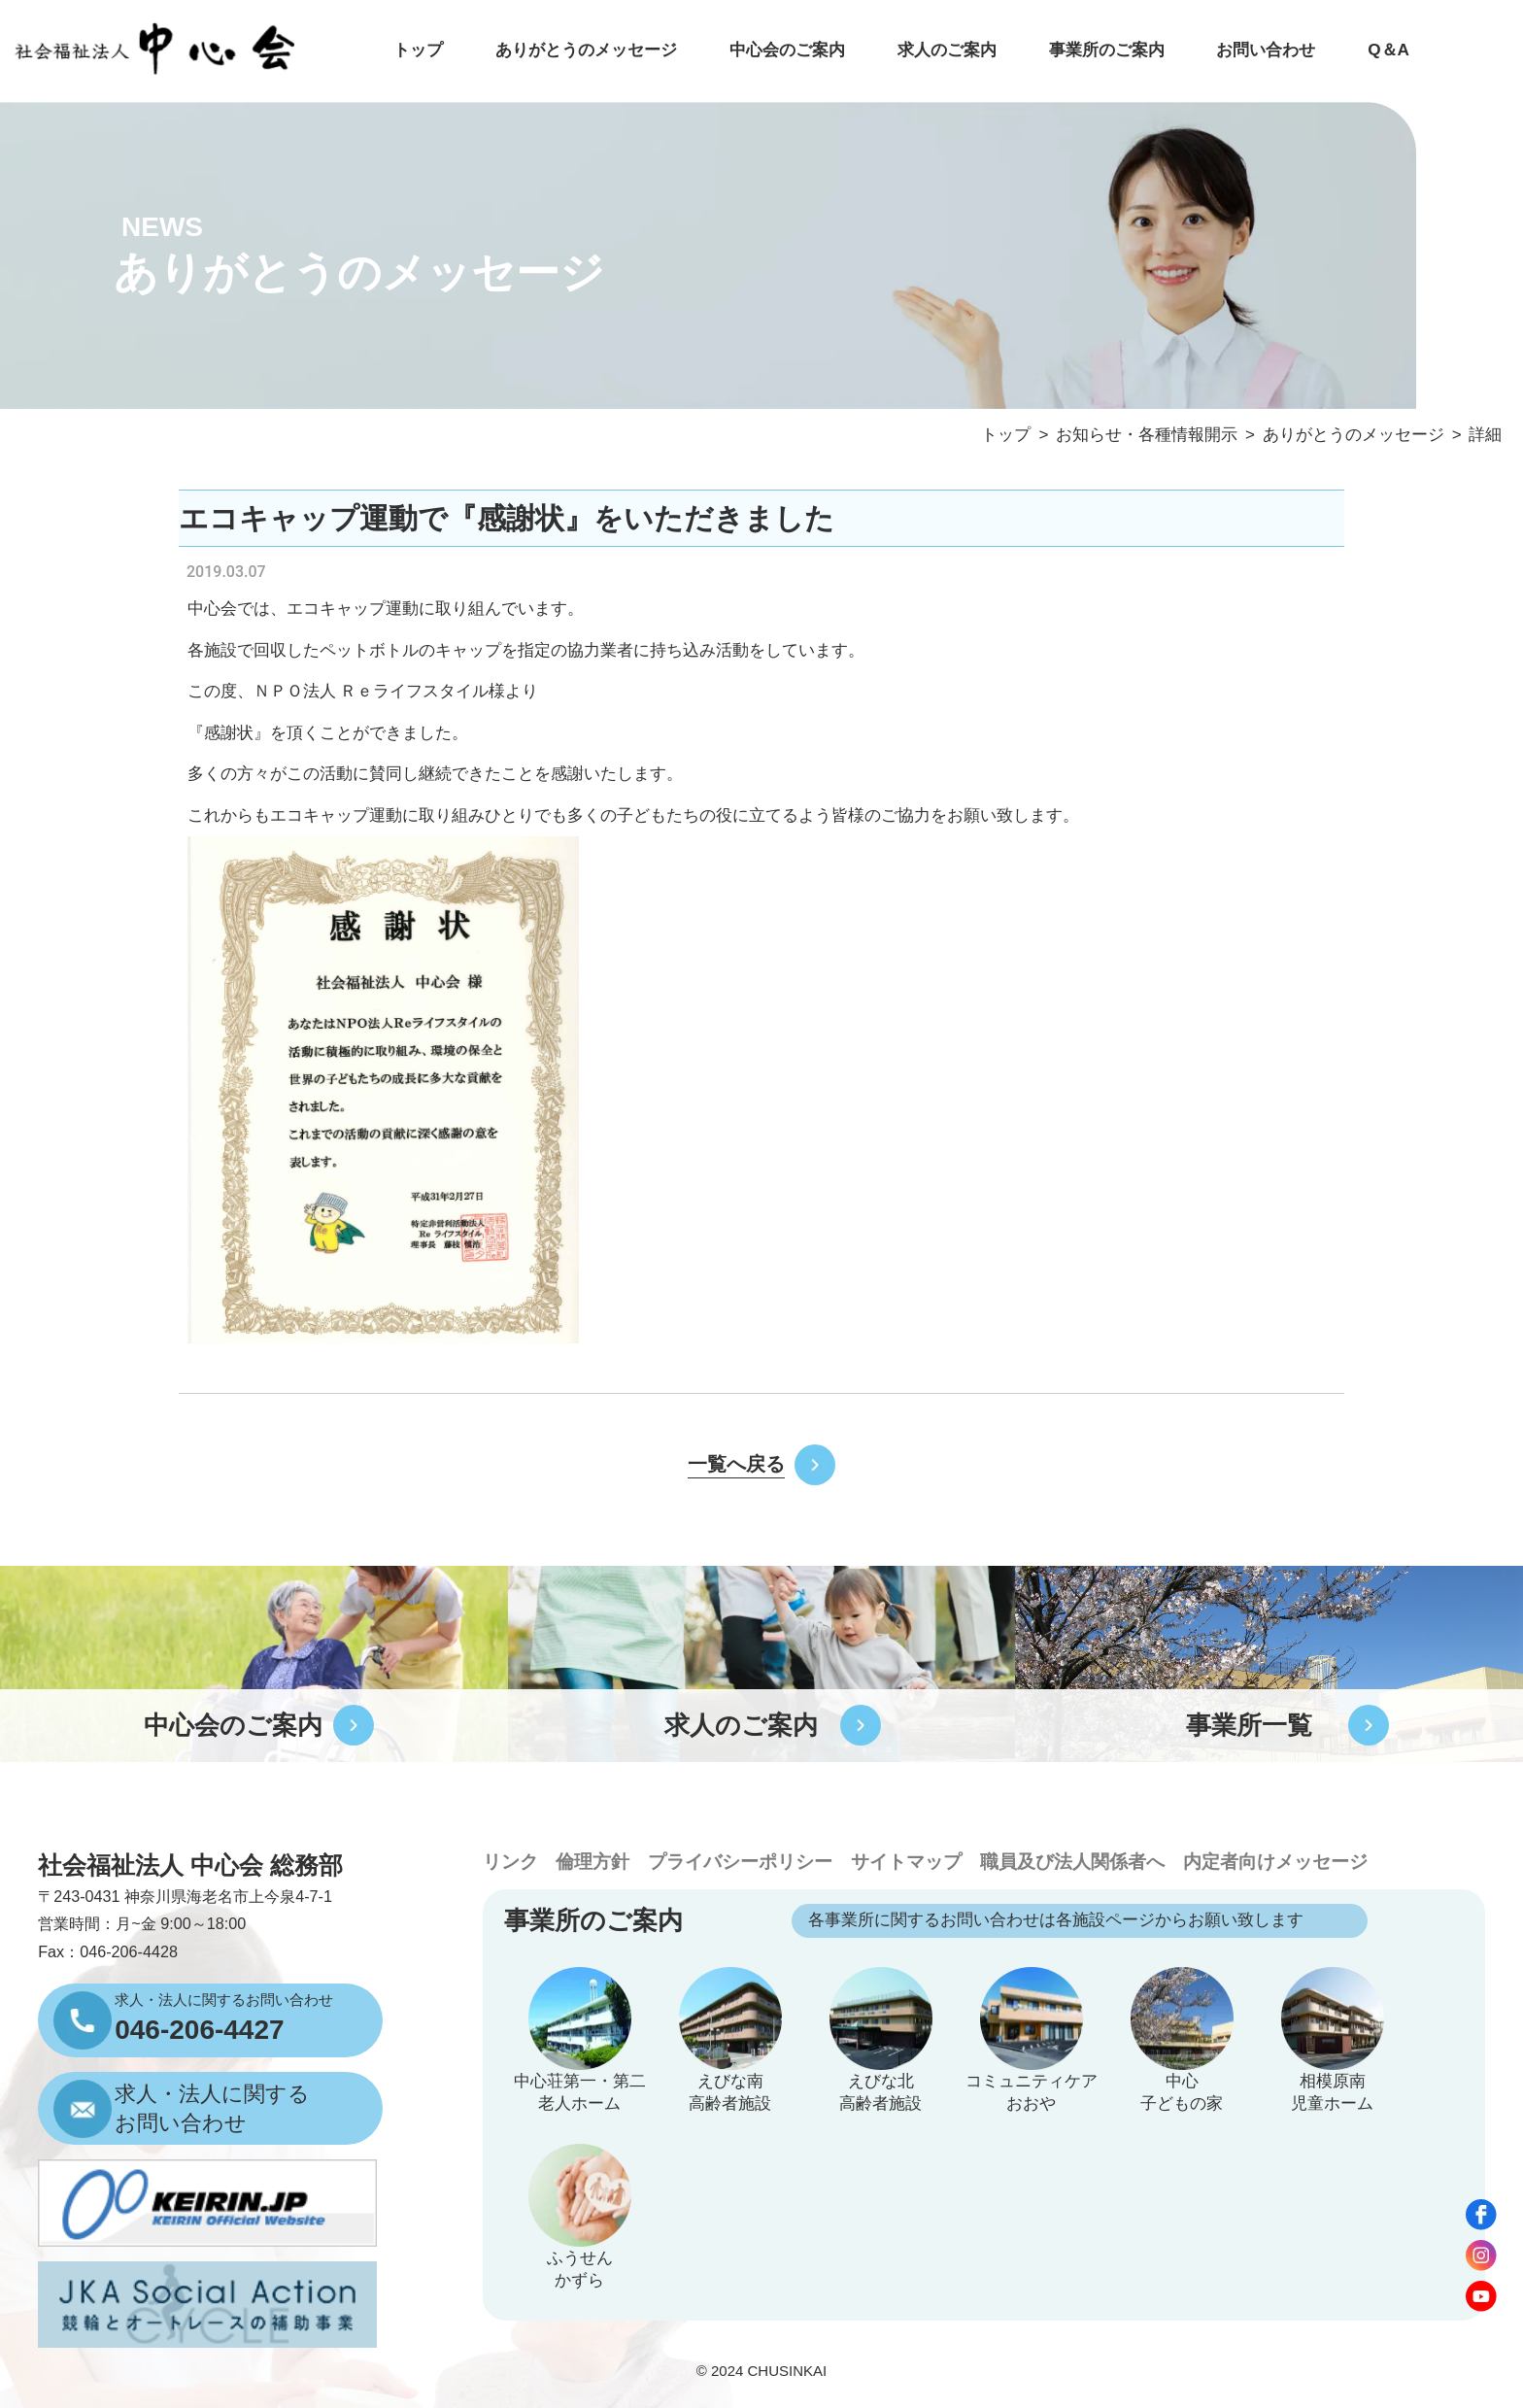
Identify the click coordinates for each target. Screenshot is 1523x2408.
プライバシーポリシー (740, 1861)
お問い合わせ (1265, 49)
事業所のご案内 (1107, 49)
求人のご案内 (947, 49)
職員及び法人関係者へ (1072, 1861)
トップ (418, 49)
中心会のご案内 (787, 49)
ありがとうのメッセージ (586, 49)
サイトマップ (906, 1861)
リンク (510, 1861)
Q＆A (1388, 49)
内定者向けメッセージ (1275, 1861)
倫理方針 (592, 1861)
